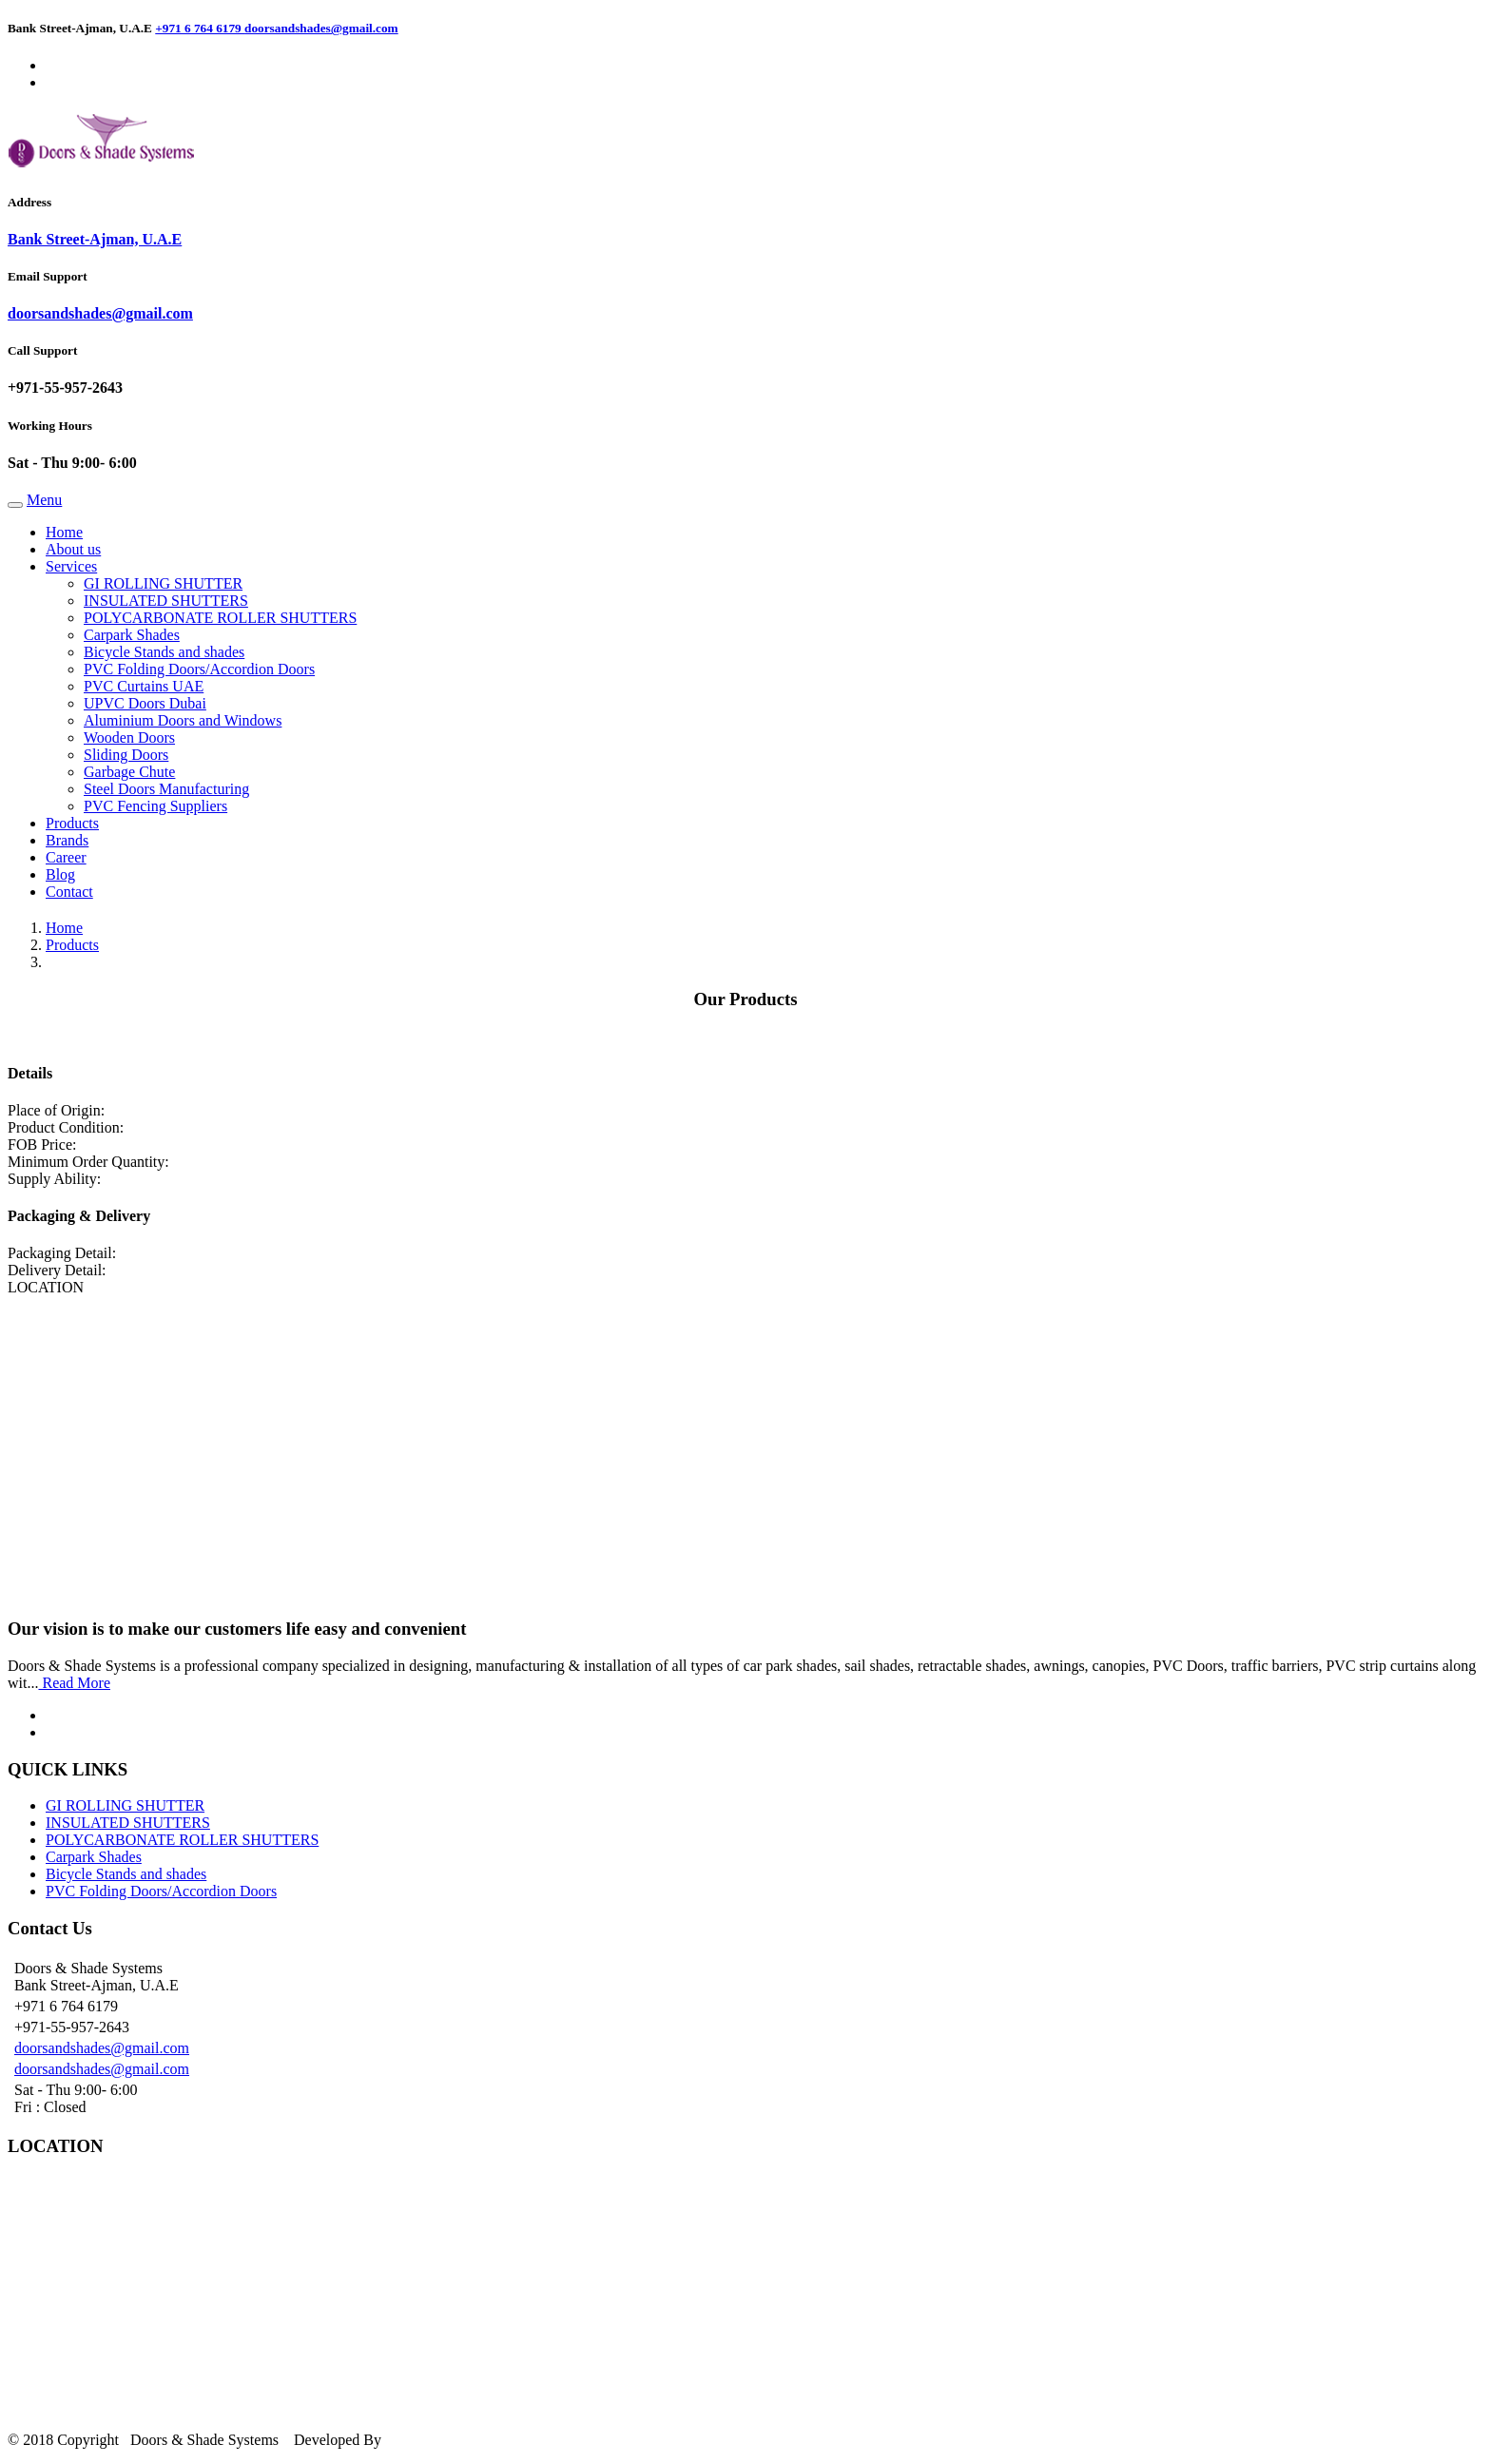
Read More (74, 1683)
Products (72, 823)
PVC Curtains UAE (143, 686)
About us (73, 549)
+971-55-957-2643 (65, 387)
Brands (67, 840)
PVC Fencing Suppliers (155, 806)
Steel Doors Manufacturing (166, 789)
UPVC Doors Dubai (145, 703)
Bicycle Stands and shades (164, 652)
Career (66, 857)
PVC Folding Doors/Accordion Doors (199, 669)
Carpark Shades (132, 635)
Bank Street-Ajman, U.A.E (95, 239)
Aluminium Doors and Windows (182, 720)
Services (71, 566)
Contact (69, 891)
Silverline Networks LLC (466, 2440)
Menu (44, 500)
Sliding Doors (126, 755)
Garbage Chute (129, 772)
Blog (60, 874)
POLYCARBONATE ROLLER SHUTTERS (220, 618)
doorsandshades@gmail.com (321, 28)
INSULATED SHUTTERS (166, 600)
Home (64, 532)
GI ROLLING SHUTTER (163, 583)
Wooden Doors (129, 737)
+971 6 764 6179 (199, 28)
